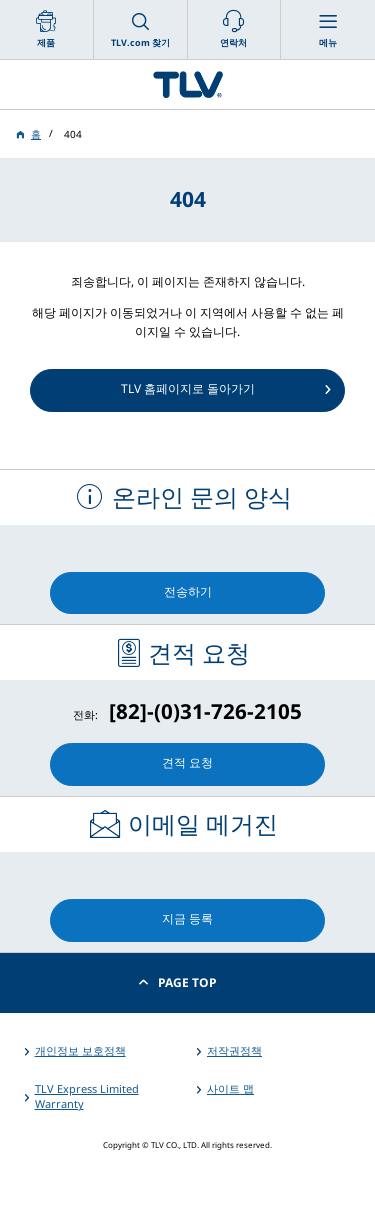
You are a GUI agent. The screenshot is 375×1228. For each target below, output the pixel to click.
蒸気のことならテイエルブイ (187, 84)
